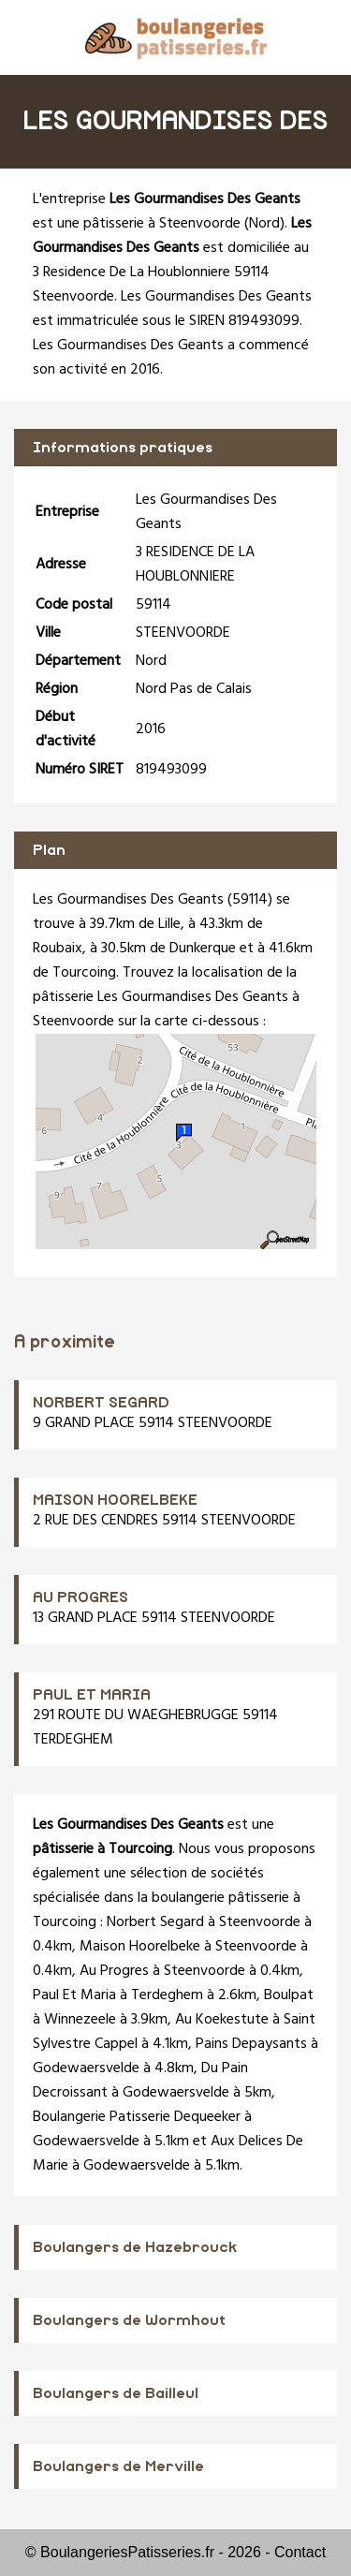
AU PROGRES (80, 1597)
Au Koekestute (222, 2020)
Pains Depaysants (251, 2044)
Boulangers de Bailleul (115, 2393)
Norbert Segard (155, 1922)
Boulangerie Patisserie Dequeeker (137, 2117)
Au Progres (114, 1971)
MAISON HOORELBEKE (115, 1500)
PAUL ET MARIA (92, 1694)
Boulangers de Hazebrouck (135, 2247)
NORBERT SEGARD (101, 1402)
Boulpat (289, 1995)
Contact (300, 2552)
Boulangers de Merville (118, 2466)
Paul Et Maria (74, 1995)
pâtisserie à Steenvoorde (162, 224)
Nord (264, 224)
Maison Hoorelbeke (140, 1947)
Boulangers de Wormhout (129, 2320)
